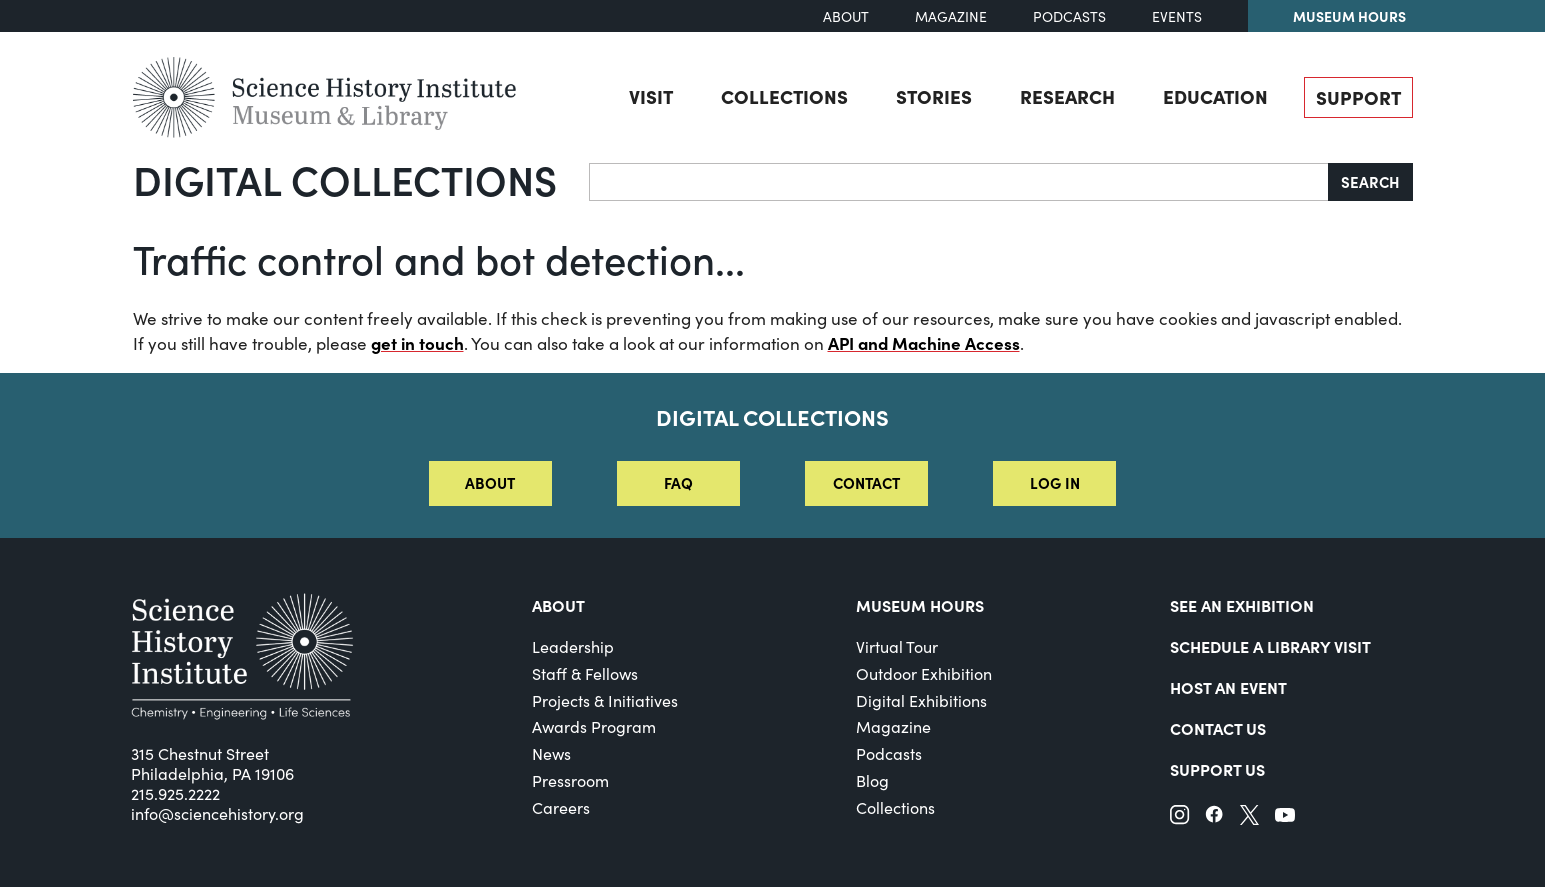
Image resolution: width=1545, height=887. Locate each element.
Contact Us (1218, 728)
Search (1370, 181)
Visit (651, 96)
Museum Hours (1349, 16)
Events (1177, 16)
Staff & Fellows (585, 673)
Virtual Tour (897, 646)
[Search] (959, 182)
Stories (934, 96)
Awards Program (594, 726)
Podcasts (1069, 16)
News (551, 753)
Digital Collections (345, 179)
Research (1067, 96)
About (846, 16)
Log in (1055, 482)
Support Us (1217, 769)
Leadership (573, 646)
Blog (872, 780)
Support (1358, 97)
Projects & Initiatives (605, 700)
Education (1215, 96)
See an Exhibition (1242, 605)
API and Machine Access (924, 343)
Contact (866, 482)
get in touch (417, 343)
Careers (561, 807)
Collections (784, 96)
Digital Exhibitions (921, 700)
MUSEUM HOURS (920, 605)
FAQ (678, 482)
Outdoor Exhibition (924, 673)
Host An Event (1228, 687)
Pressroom (570, 780)
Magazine (951, 16)
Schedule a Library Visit (1270, 646)
